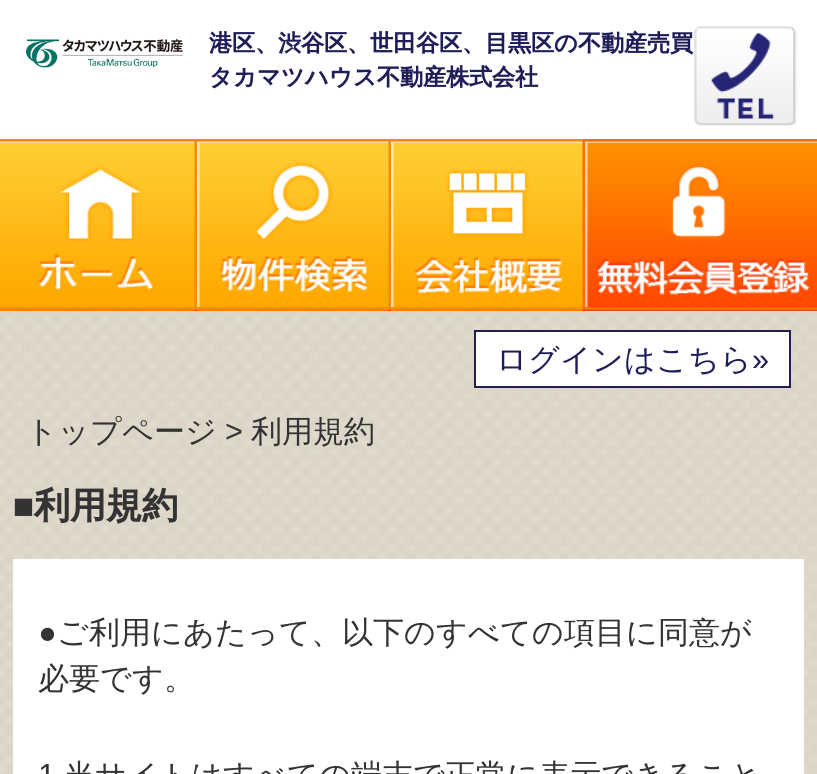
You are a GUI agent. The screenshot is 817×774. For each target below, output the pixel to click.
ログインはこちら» (632, 359)
